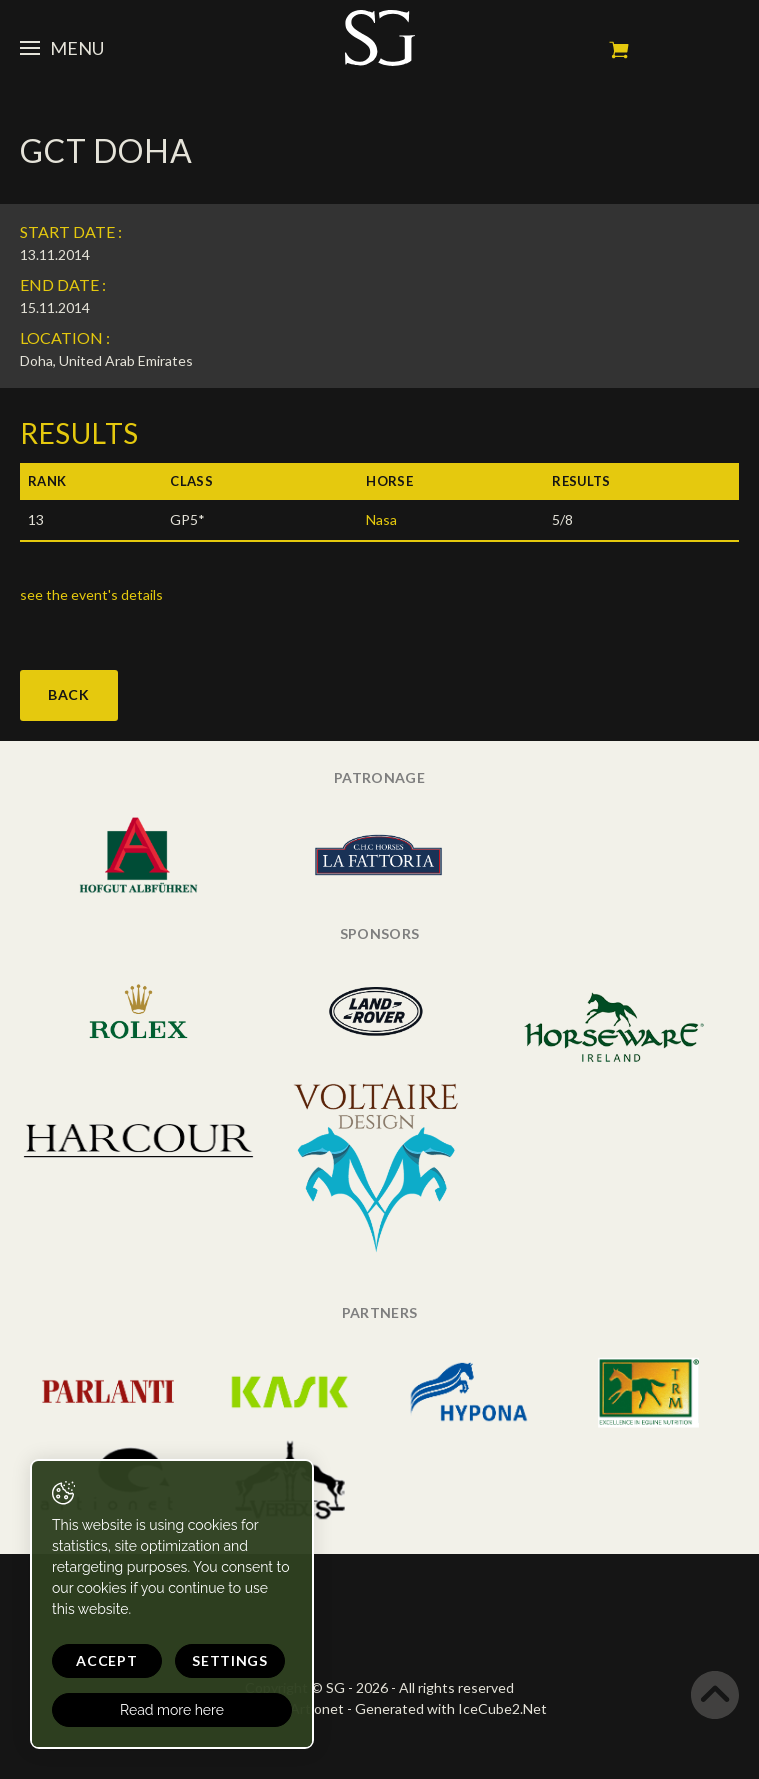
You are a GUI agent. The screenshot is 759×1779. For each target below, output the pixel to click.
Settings (230, 1660)
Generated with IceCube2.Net (451, 1708)
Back (69, 694)
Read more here (172, 1710)
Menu (62, 48)
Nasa (381, 519)
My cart (619, 50)
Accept (106, 1660)
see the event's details (91, 594)
